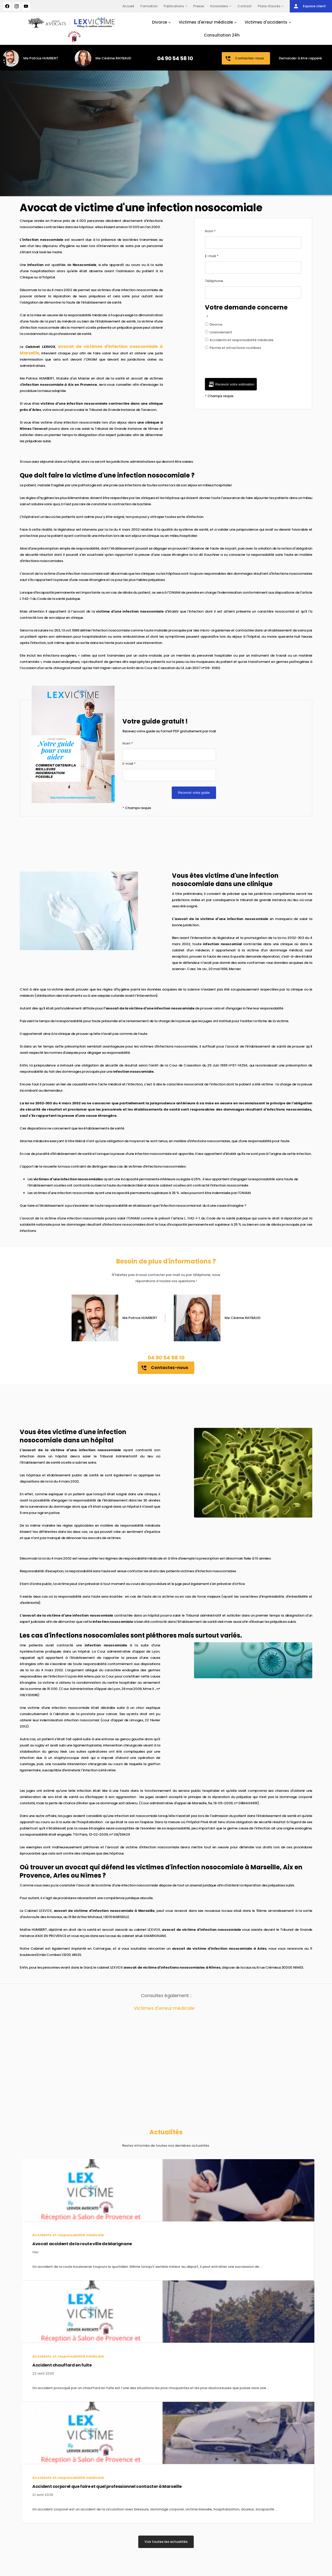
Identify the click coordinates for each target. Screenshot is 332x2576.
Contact (244, 6)
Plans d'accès (269, 6)
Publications (174, 6)
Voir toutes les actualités (166, 2541)
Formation (148, 6)
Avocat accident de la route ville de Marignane (56, 2244)
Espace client (309, 6)
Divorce (159, 22)
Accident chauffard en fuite (36, 2365)
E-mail (212, 256)
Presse (198, 6)
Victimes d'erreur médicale (206, 22)
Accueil (128, 6)
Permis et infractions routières (233, 347)
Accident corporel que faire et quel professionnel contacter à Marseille (81, 2486)
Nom (210, 231)
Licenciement (218, 332)
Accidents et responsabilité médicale (239, 340)
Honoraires (219, 6)
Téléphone (214, 280)
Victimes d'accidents (266, 22)
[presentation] (244, 368)
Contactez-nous (244, 58)
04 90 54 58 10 (175, 58)
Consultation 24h (222, 35)
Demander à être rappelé (300, 58)
